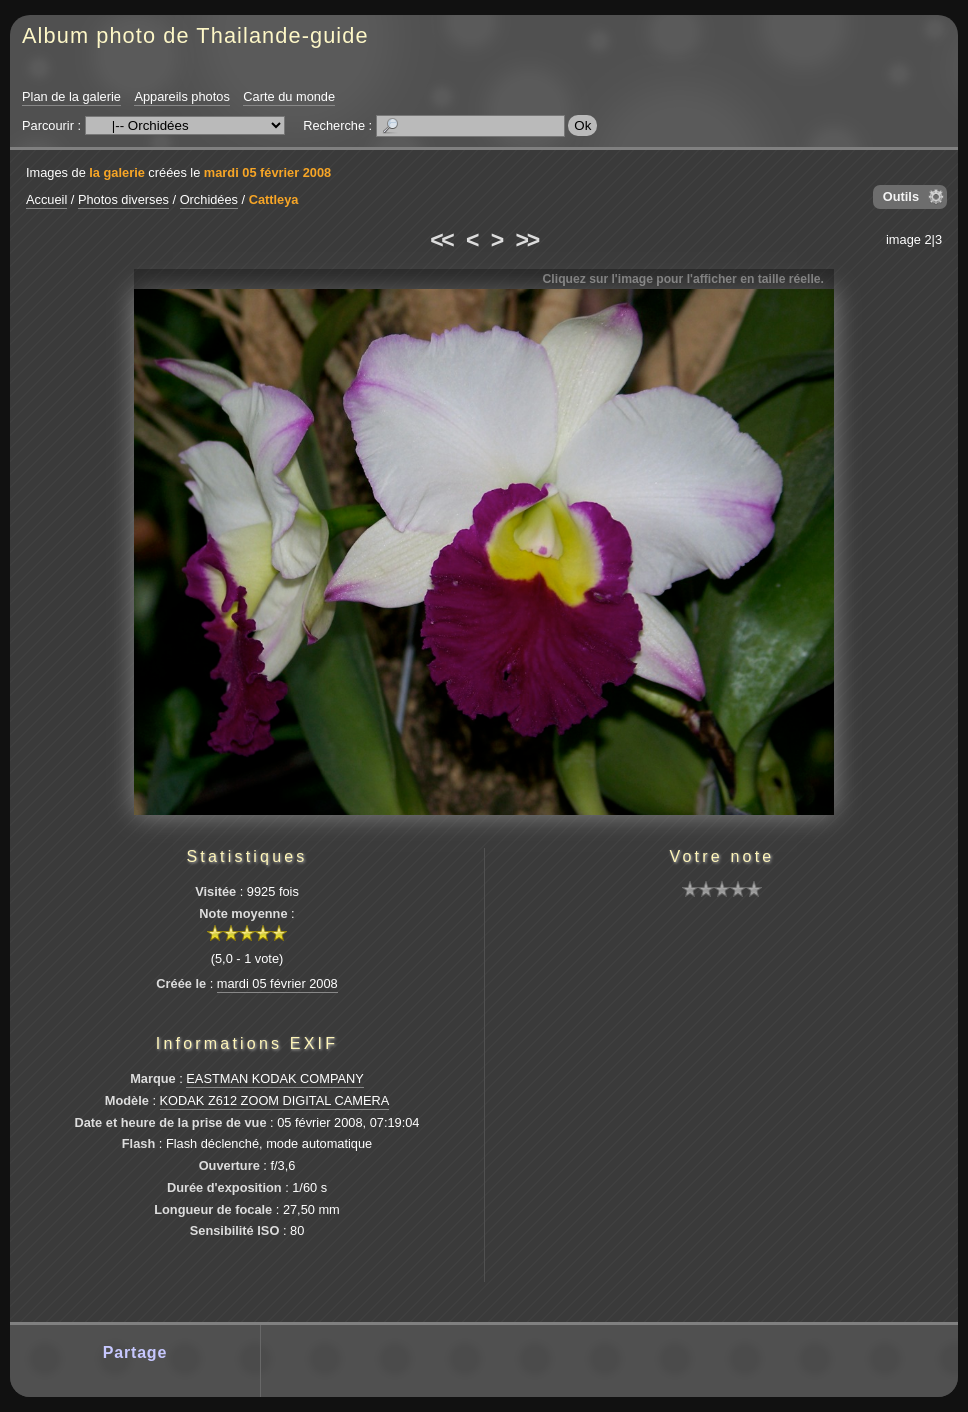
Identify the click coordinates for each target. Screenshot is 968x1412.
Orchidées (209, 199)
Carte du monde (289, 96)
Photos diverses (123, 199)
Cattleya (274, 199)
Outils (901, 196)
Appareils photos (181, 96)
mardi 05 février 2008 (267, 172)
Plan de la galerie (71, 96)
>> (527, 240)
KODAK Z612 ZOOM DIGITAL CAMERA (275, 1100)
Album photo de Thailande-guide (195, 35)
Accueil (46, 199)
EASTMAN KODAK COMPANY (275, 1078)
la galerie (117, 172)
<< (441, 240)
